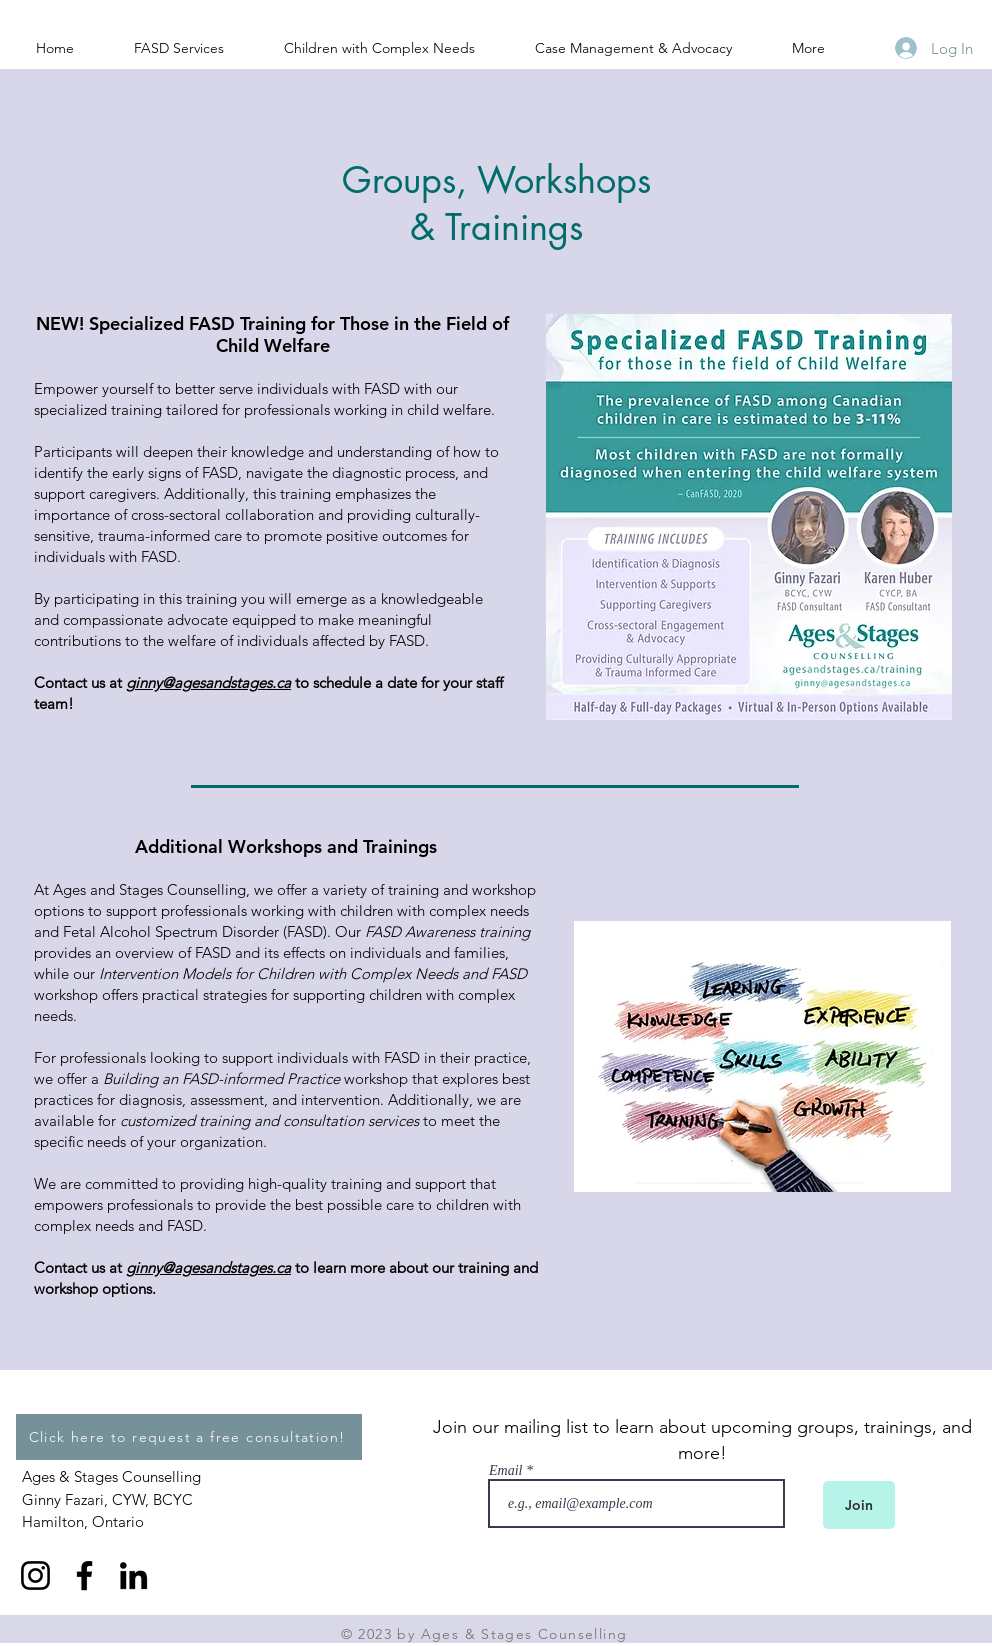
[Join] (859, 1505)
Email (505, 1471)
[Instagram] (35, 1575)
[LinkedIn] (133, 1575)
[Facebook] (84, 1575)
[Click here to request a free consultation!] (189, 1437)
